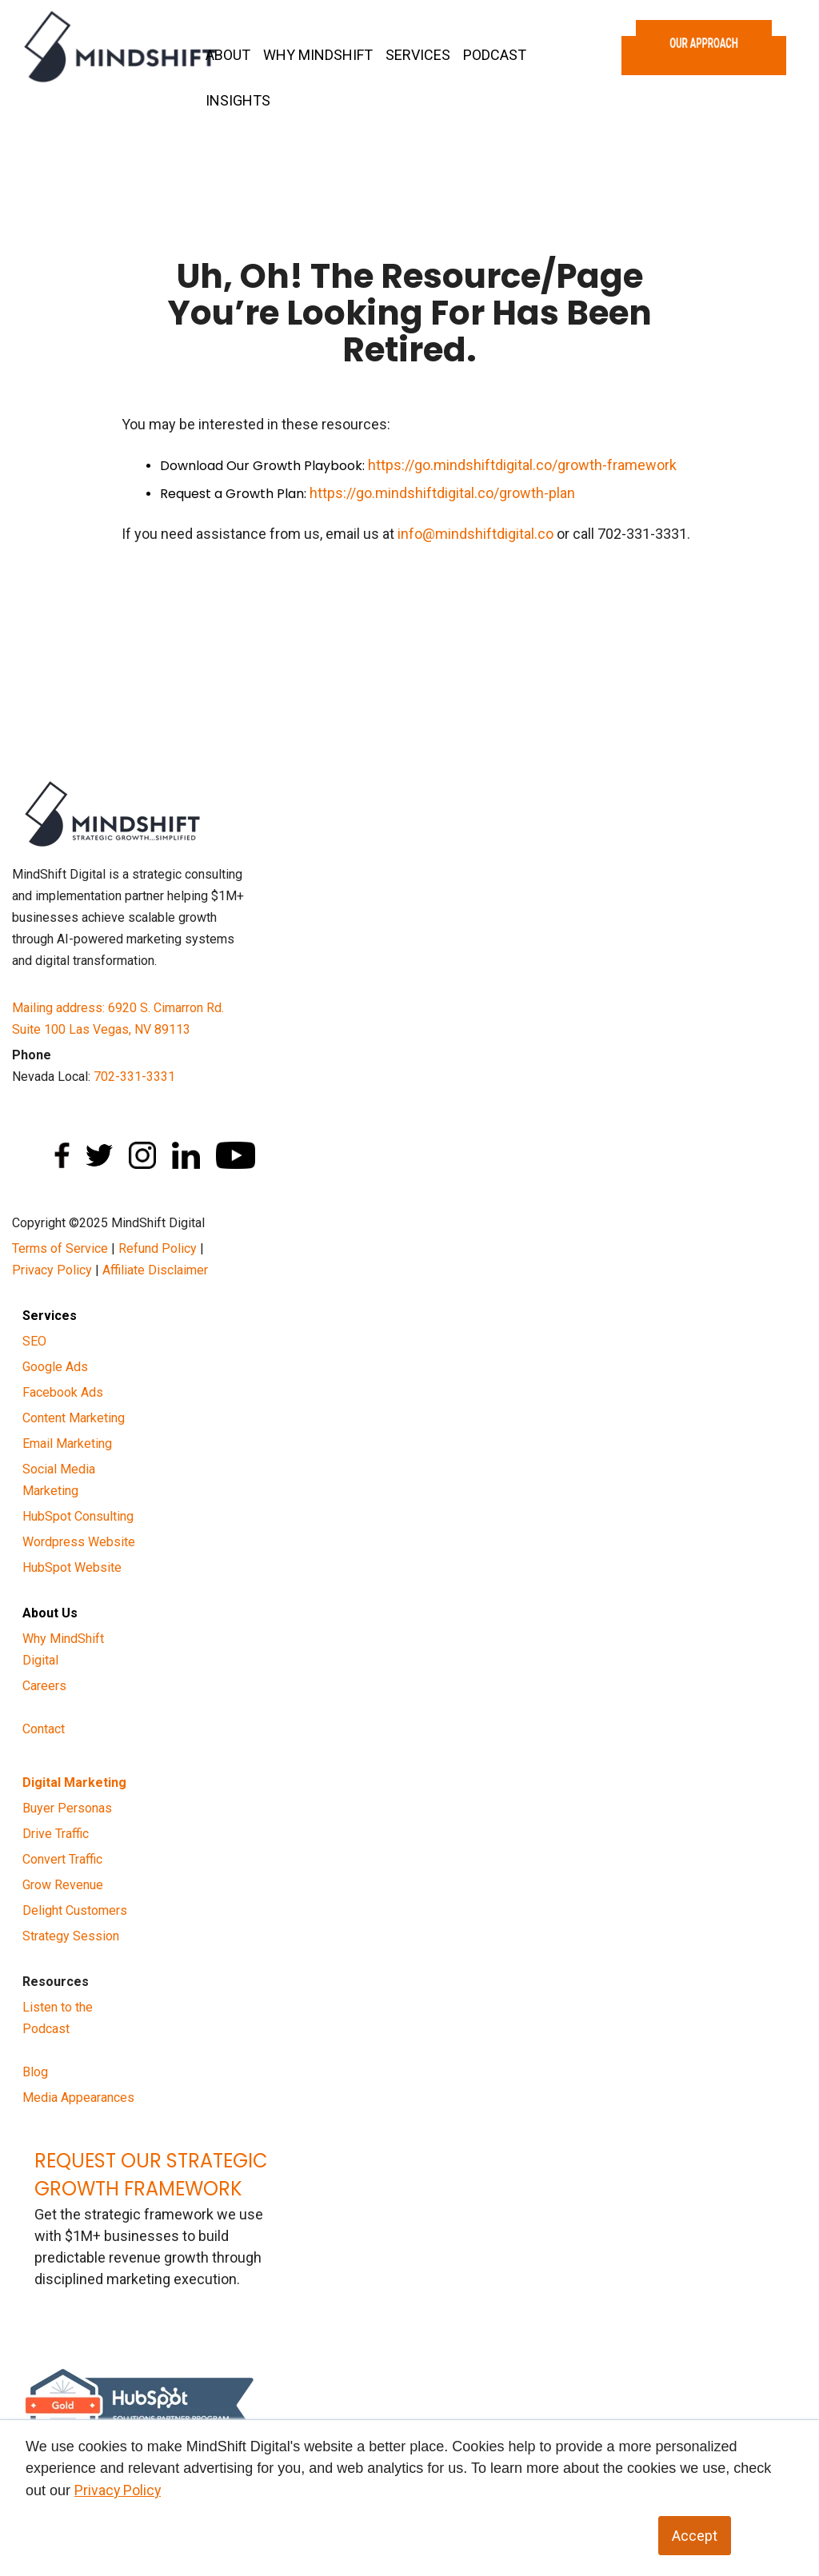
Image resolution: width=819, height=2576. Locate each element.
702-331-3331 (134, 1076)
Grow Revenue (62, 1884)
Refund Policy (157, 1248)
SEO (34, 1341)
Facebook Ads (62, 1392)
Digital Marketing (74, 1782)
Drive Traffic (55, 1833)
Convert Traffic (62, 1859)
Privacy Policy (52, 1270)
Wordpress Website (78, 1541)
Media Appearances (78, 2097)
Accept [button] (694, 2535)
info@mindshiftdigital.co (475, 533)
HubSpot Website (72, 1567)
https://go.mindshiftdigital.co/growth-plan (442, 492)
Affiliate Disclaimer (155, 1270)
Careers (44, 1685)
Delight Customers (74, 1910)
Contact (43, 1729)
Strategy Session (70, 1936)
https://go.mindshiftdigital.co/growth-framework (522, 465)
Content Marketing (73, 1418)
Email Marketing (67, 1443)
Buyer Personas (67, 1808)
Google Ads (55, 1366)
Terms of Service (60, 1248)
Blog (35, 2072)
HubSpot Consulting (78, 1516)
